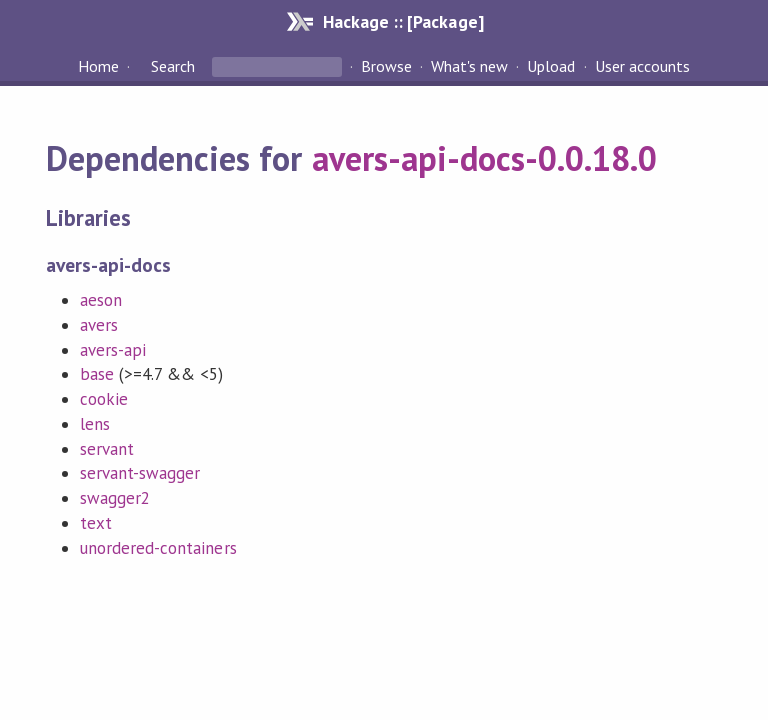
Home (98, 66)
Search (173, 66)
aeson (101, 300)
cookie (104, 399)
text (96, 523)
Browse (386, 66)
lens (95, 424)
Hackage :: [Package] (403, 21)
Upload (551, 66)
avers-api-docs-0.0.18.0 (485, 158)
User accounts (642, 66)
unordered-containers (158, 548)
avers (99, 325)
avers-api (113, 350)
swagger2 (115, 498)
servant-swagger (140, 473)
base (97, 374)
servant (107, 449)
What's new (469, 66)
